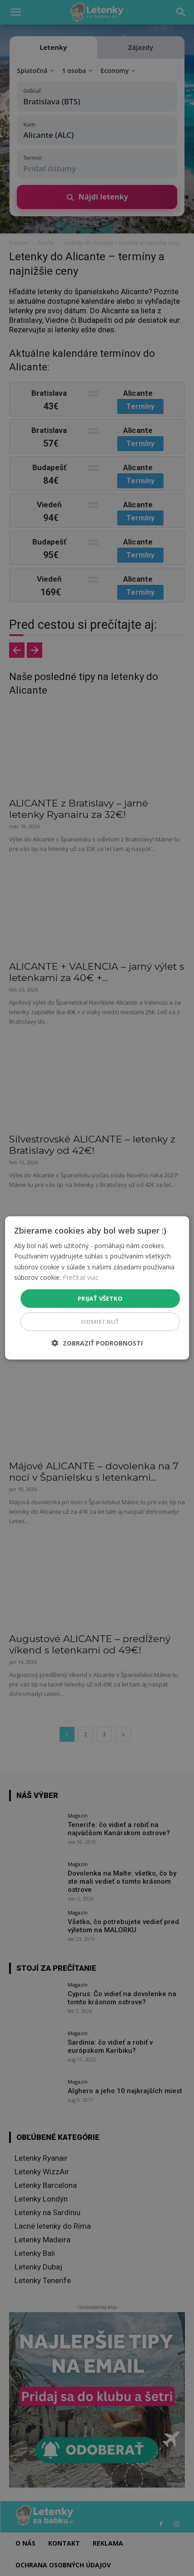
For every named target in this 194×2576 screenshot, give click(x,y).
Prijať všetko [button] (100, 1298)
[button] (97, 1343)
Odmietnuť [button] (100, 1321)
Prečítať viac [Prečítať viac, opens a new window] (81, 1277)
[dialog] (97, 1288)
